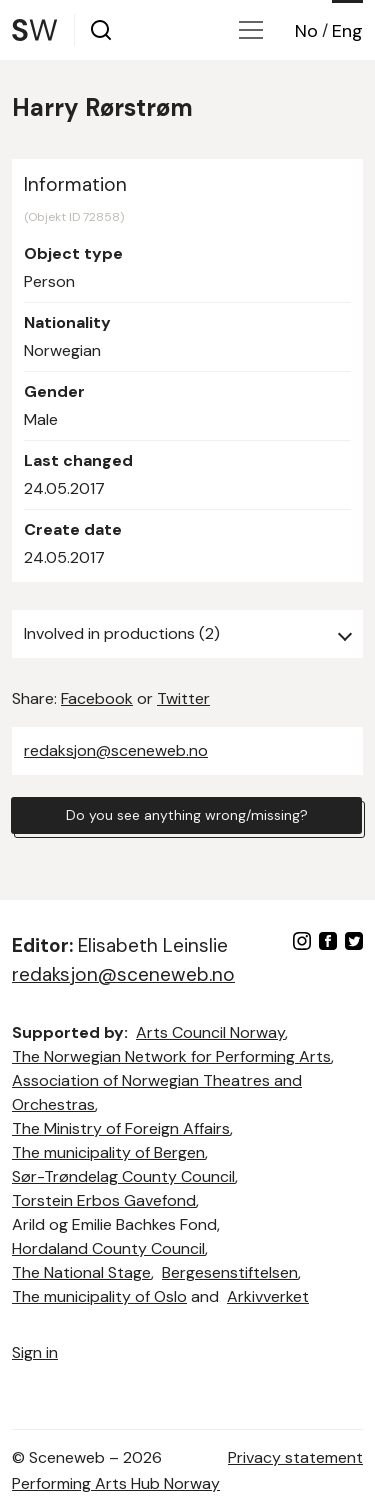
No (306, 31)
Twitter (183, 698)
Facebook (97, 698)
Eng (347, 31)
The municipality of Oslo (99, 1296)
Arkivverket (268, 1296)
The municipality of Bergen (108, 1152)
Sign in (35, 1352)
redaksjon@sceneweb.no (116, 750)
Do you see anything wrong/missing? (187, 815)
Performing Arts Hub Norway (116, 1483)
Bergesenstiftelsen (230, 1272)
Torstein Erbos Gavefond (104, 1200)
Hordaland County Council (108, 1248)
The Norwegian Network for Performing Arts (171, 1056)
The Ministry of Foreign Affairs (121, 1128)
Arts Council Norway (210, 1032)
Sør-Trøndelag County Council (123, 1176)
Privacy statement (295, 1457)
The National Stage (81, 1272)
